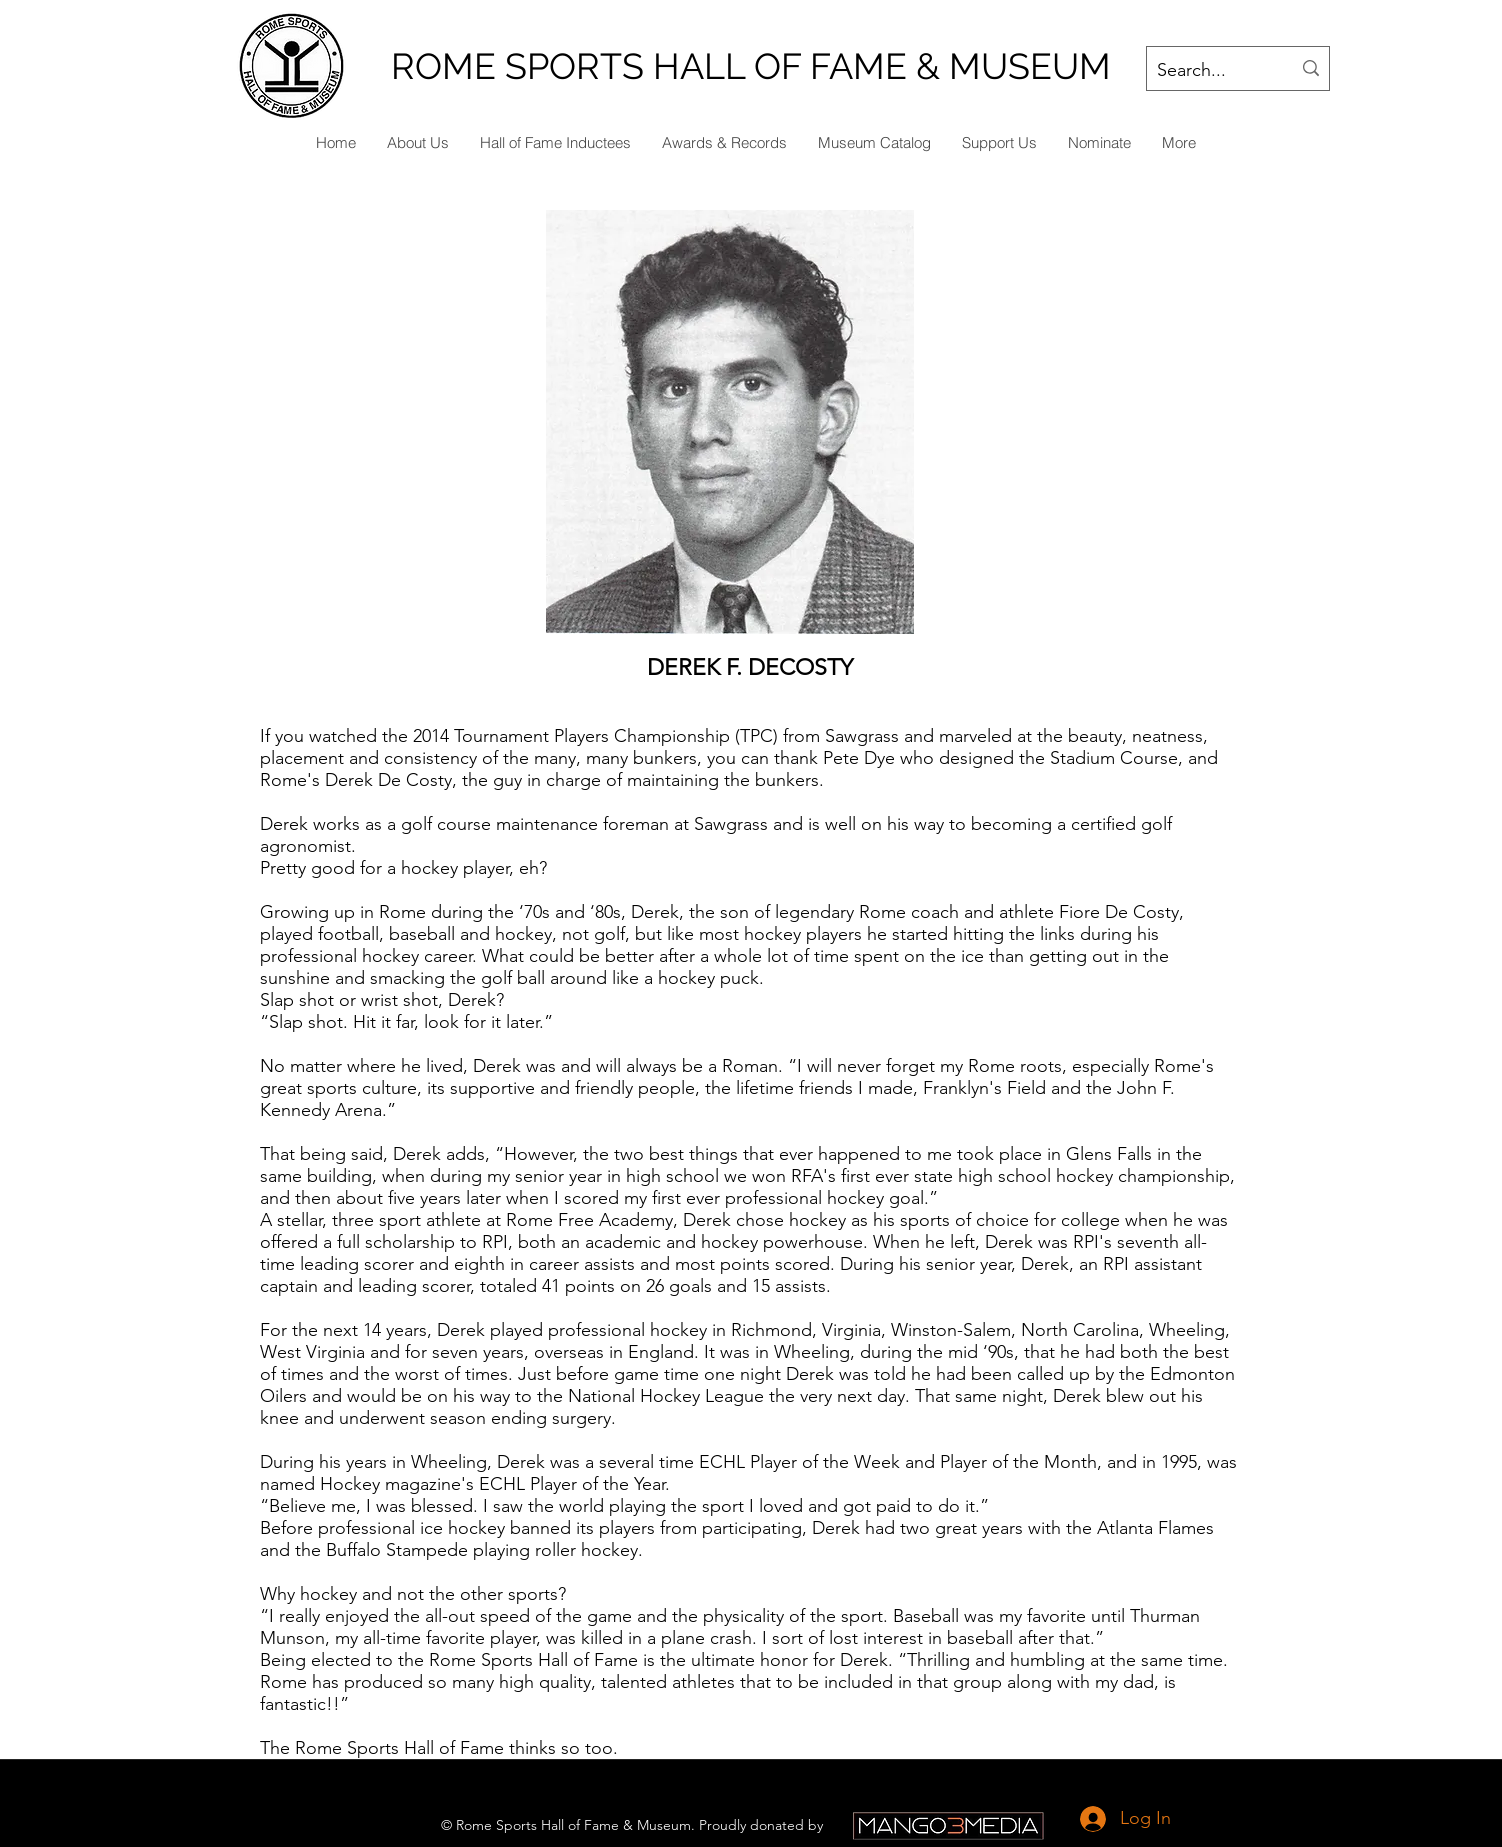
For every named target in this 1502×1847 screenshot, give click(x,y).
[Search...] (1209, 71)
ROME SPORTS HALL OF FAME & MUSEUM (751, 66)
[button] (1099, 143)
